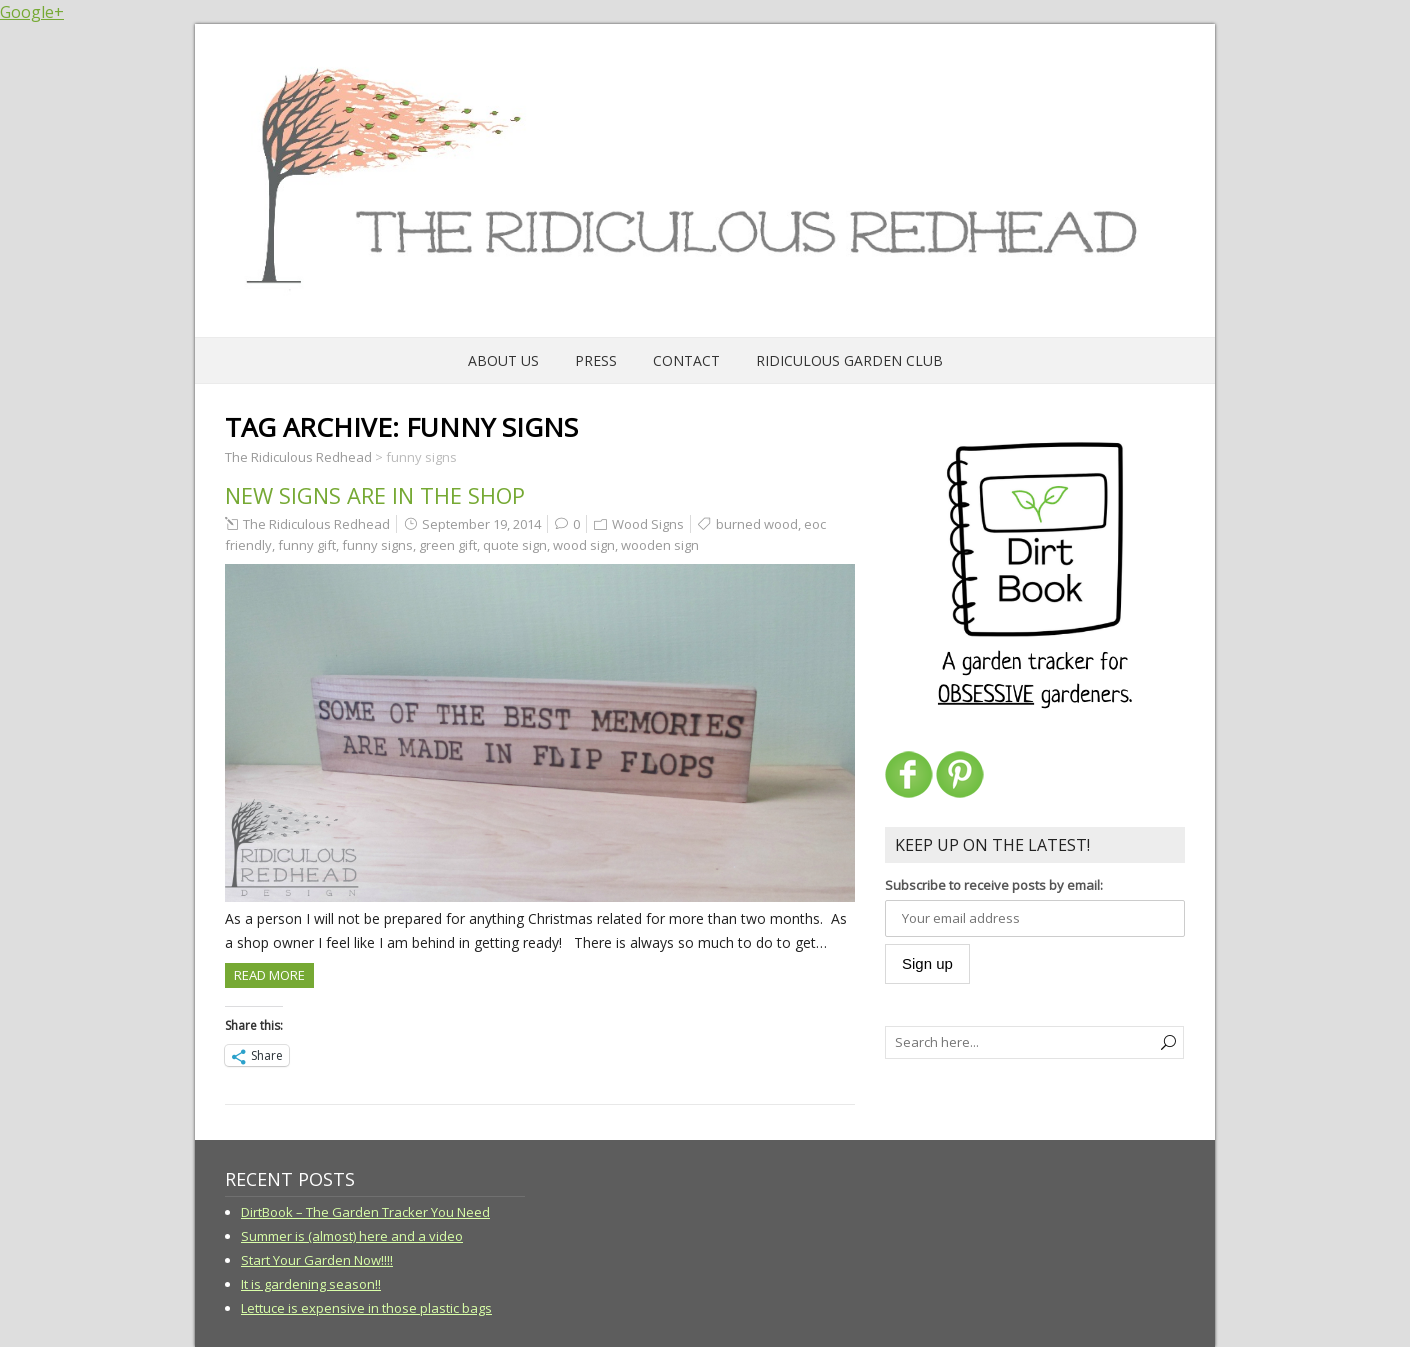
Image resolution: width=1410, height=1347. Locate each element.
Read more (269, 975)
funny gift (307, 545)
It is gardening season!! (311, 1284)
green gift (448, 545)
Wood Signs (648, 524)
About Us (503, 360)
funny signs (377, 545)
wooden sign (660, 545)
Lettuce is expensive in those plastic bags (366, 1308)
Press (596, 360)
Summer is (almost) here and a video (352, 1236)
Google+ (32, 12)
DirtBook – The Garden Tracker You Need (365, 1212)
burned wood (757, 524)
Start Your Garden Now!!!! (317, 1260)
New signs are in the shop (375, 495)
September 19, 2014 (481, 524)
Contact (686, 360)
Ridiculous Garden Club (849, 360)
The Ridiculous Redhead (316, 524)
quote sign (515, 545)
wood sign (584, 545)
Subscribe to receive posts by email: (994, 885)
